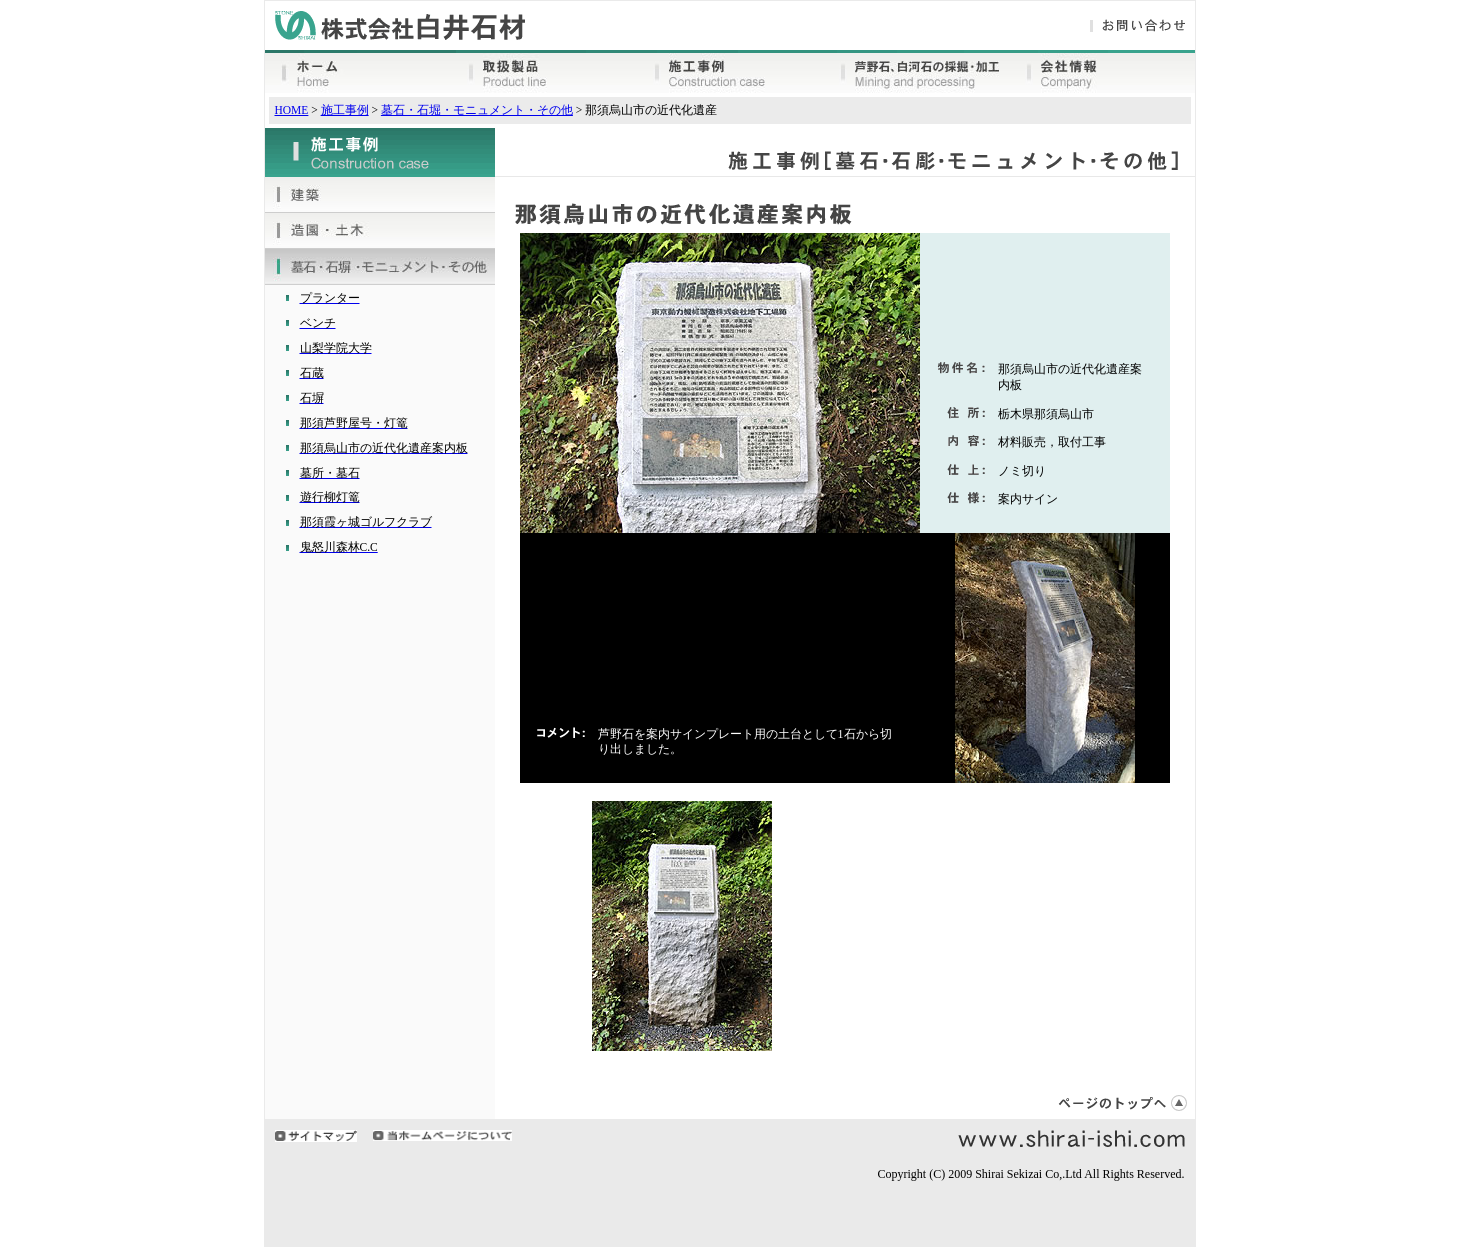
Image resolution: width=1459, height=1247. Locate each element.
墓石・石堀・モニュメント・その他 (477, 110)
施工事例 (345, 110)
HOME (292, 110)
